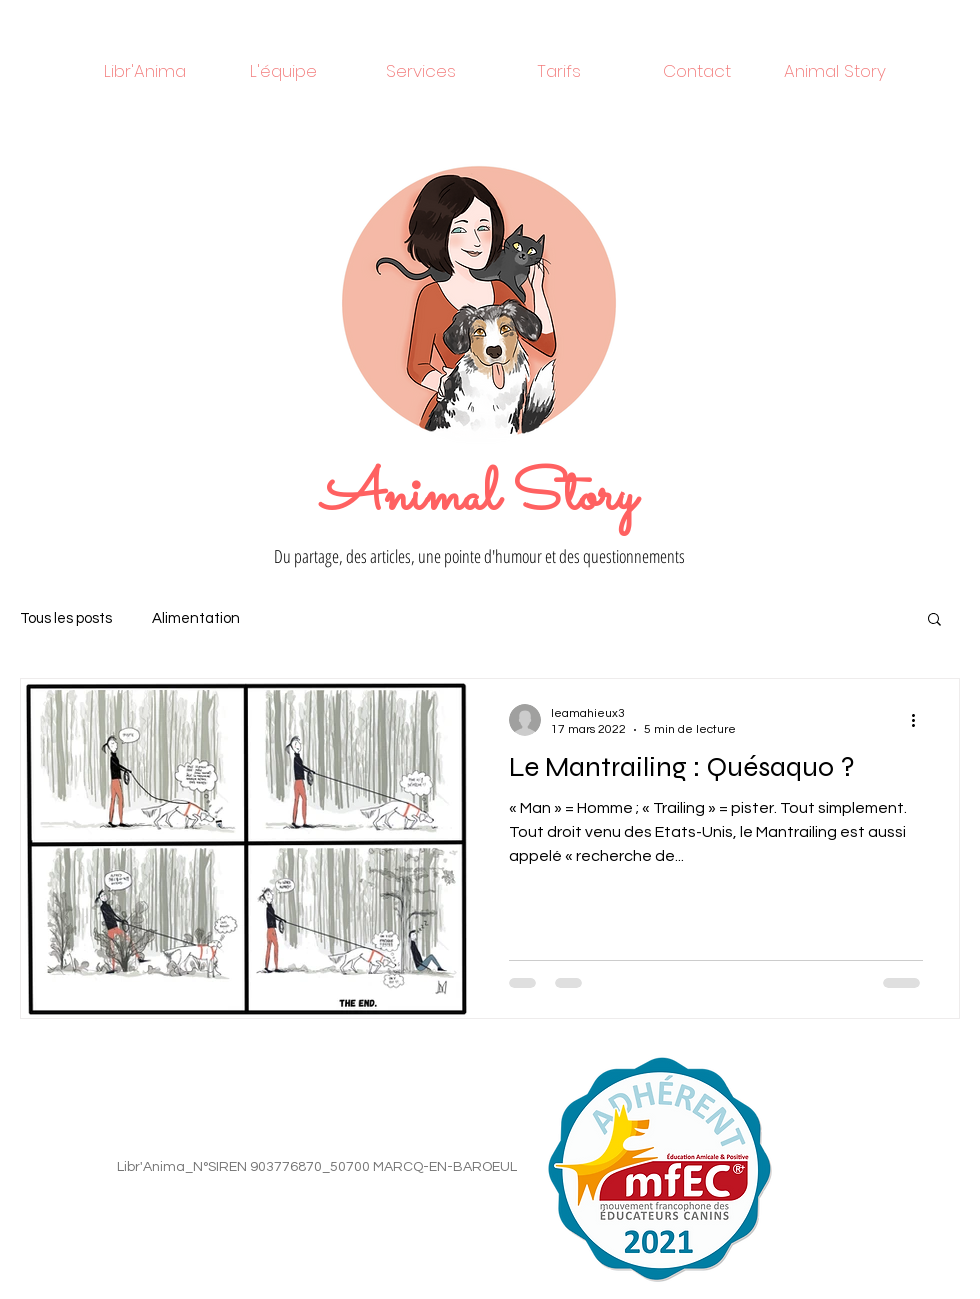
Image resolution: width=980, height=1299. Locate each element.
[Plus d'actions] (920, 720)
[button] (934, 620)
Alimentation (196, 618)
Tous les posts (66, 618)
